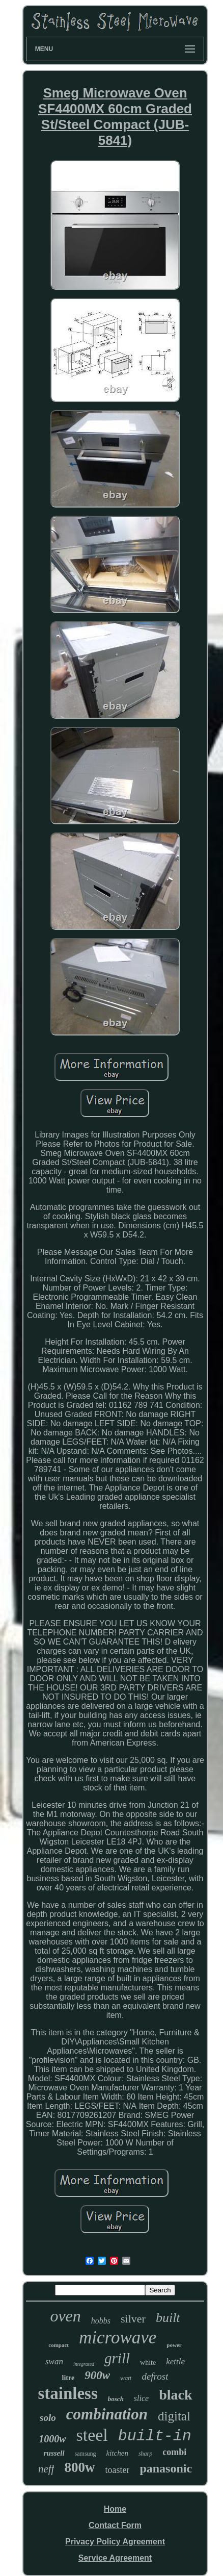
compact (58, 2345)
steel (91, 2435)
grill (117, 2358)
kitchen (117, 2453)
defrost (155, 2376)
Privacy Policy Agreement (115, 2541)
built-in (154, 2436)
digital (174, 2416)
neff (46, 2469)
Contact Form (115, 2525)
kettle (175, 2361)
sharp (145, 2453)
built (168, 2317)
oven (65, 2316)
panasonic (166, 2468)
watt (125, 2378)
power (173, 2345)
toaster (117, 2470)
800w (79, 2467)
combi (174, 2452)
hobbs (100, 2320)
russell (54, 2453)
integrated (83, 2364)
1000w (52, 2438)
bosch (116, 2399)
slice (141, 2398)
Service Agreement (115, 2558)
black (175, 2395)
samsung (85, 2453)
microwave (117, 2337)
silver (133, 2318)
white (148, 2362)
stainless (67, 2393)
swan (54, 2361)
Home (115, 2509)
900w (97, 2375)
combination (107, 2414)
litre (68, 2378)
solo (48, 2417)
